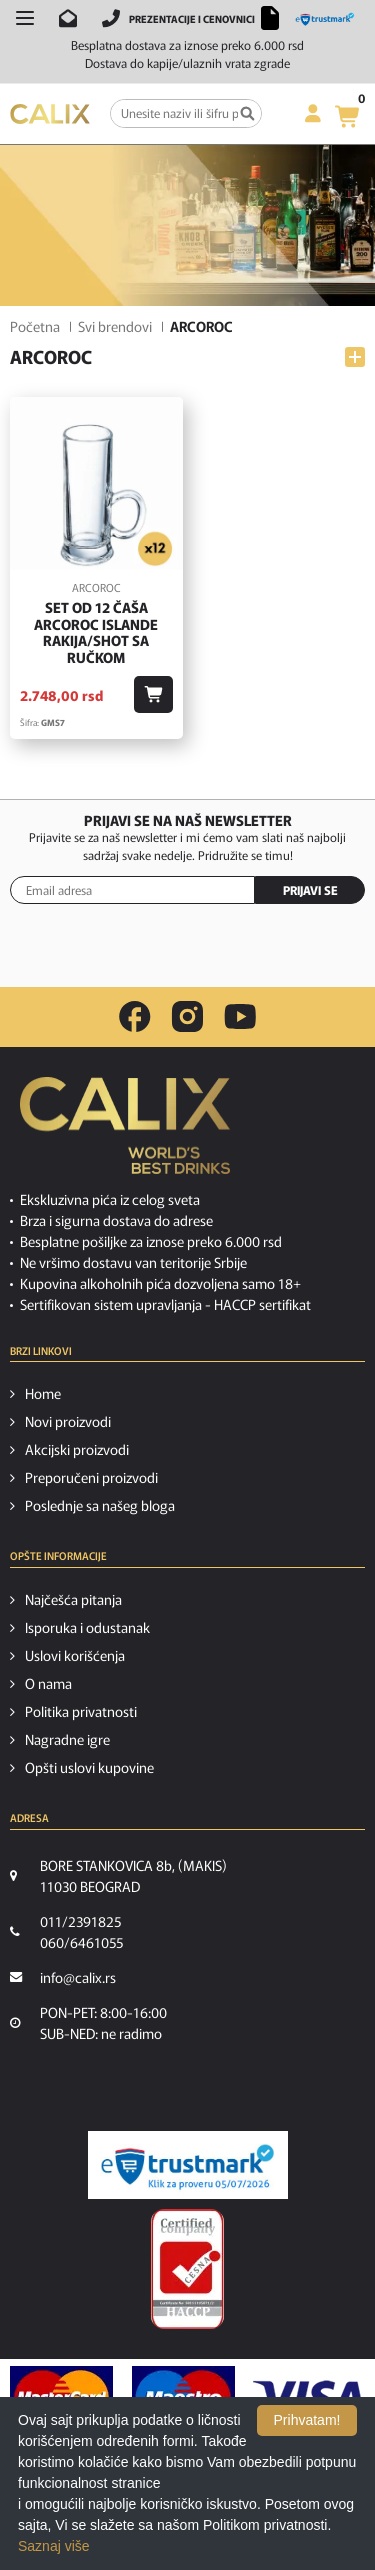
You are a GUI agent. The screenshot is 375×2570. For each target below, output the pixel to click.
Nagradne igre (67, 1739)
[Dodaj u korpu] (153, 694)
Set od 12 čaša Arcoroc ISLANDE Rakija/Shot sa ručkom (96, 632)
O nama (48, 1683)
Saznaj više (54, 2546)
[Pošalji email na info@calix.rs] (68, 18)
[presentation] (188, 954)
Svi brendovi (115, 326)
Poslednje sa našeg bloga (100, 1505)
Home (43, 1393)
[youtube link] (240, 1016)
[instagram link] (187, 1017)
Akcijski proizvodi (77, 1449)
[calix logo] (125, 1133)
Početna (35, 326)
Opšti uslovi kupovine (89, 1767)
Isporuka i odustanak (87, 1627)
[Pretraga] (247, 113)
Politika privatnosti (81, 1711)
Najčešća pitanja (73, 1599)
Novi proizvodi (68, 1421)
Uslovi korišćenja (75, 1655)
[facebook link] (135, 1017)
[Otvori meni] (25, 18)
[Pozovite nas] (111, 18)
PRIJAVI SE (310, 889)
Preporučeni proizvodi (91, 1477)
